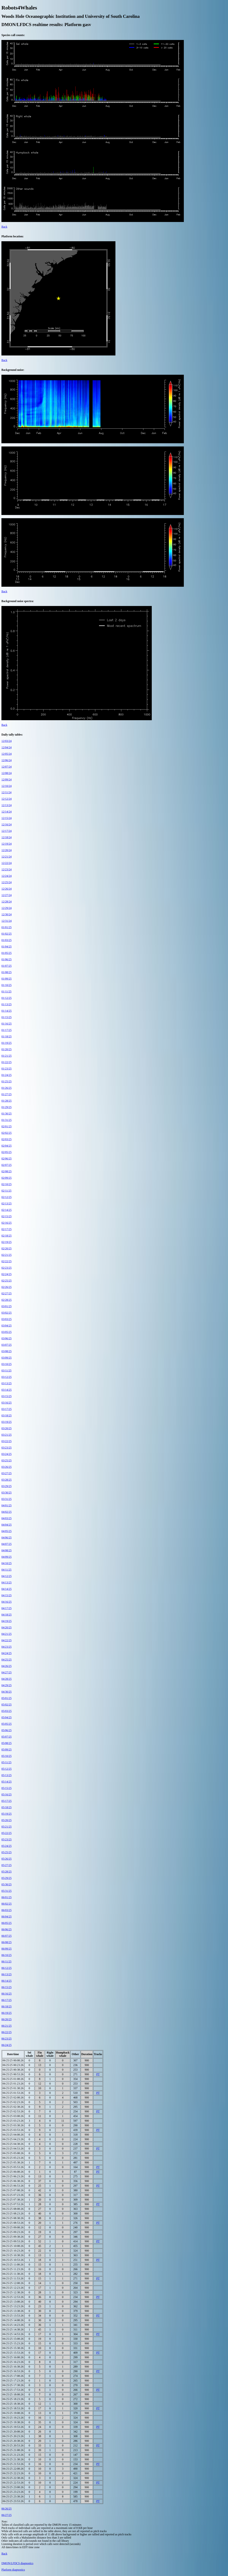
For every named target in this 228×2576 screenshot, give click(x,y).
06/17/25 (6, 2000)
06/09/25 (6, 1948)
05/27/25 (6, 1865)
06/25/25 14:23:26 (13, 2324)
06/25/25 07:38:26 (13, 2199)
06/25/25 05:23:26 (13, 2157)
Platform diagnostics (13, 2569)
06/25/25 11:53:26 (12, 2278)
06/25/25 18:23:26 (13, 2399)
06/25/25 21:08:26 (13, 2450)
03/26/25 (6, 1466)
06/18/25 (6, 2006)
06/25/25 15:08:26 (13, 2338)
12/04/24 (6, 747)
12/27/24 (6, 895)
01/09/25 (6, 978)
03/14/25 (6, 1389)
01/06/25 (6, 959)
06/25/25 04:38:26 (13, 2143)
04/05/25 (6, 1531)
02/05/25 (6, 1152)
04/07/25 (6, 1543)
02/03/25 (6, 1139)
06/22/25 (6, 2032)
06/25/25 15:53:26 (13, 2352)
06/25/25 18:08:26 (13, 2394)
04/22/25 (6, 1640)
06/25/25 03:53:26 (13, 2129)
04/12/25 (6, 1576)
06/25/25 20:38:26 (13, 2440)
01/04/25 (6, 946)
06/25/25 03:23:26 (13, 2120)
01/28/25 (6, 1100)
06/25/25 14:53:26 (13, 2334)
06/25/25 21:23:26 (13, 2454)
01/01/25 (6, 927)
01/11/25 (6, 991)
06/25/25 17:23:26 (13, 2380)
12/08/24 (6, 773)
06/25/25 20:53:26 (13, 2445)
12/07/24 (6, 766)
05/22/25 (6, 1833)
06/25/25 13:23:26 (13, 2306)
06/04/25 (6, 1916)
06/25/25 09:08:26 (13, 2227)
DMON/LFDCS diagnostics (17, 2563)
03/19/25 (6, 1421)
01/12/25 (6, 997)
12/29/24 (6, 908)
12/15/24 (6, 818)
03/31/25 (6, 1499)
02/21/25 (6, 1254)
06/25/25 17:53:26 (13, 2389)
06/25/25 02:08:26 (13, 2097)
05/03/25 (6, 1711)
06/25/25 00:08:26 (13, 2060)
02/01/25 (6, 1126)
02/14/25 (6, 1209)
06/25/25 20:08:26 (13, 2431)
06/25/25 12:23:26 (13, 2287)
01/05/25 (6, 952)
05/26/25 (6, 1858)
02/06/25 (6, 1158)
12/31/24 (6, 920)
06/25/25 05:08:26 (13, 2153)
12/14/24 (6, 811)
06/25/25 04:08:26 (13, 2134)
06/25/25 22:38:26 (13, 2477)
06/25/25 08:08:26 (13, 2208)
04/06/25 (6, 1537)
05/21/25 (6, 1826)
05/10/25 (6, 1755)
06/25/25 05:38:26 (13, 2162)
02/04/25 (6, 1145)
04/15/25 (6, 1595)
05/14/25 (6, 1781)
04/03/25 (6, 1518)
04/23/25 (6, 1646)
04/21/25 (6, 1633)
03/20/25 (6, 1428)
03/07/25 (6, 1344)
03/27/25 (6, 1473)
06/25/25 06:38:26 (13, 2181)
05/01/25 (6, 1698)
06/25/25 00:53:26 (13, 2074)
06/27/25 (6, 2515)
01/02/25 (6, 933)
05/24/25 (6, 1845)
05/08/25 (6, 1743)
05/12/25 (6, 1768)
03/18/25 (6, 1415)
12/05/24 (6, 753)
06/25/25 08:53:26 (13, 2222)
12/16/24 (6, 824)
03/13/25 (6, 1383)
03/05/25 (6, 1332)
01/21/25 (6, 1055)
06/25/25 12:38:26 (13, 2292)
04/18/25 (6, 1614)
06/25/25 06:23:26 (13, 2176)
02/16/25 (6, 1222)
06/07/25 (6, 1935)
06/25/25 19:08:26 (13, 2413)
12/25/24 (6, 882)
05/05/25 (6, 1723)
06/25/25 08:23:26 (13, 2213)
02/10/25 (6, 1184)
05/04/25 (6, 1717)
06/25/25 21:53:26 (13, 2464)
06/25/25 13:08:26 (13, 2301)
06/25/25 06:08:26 (13, 2171)
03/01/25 (6, 1306)
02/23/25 (6, 1267)
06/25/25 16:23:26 (13, 2361)
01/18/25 (6, 1036)
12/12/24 (6, 798)
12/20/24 (6, 850)
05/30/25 (6, 1884)
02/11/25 (6, 1190)
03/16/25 (6, 1402)
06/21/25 (6, 2025)
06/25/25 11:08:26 (12, 2264)
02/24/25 (6, 1274)
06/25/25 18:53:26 (13, 2408)
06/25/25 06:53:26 (13, 2185)
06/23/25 (6, 2038)
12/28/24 (6, 901)
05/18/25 (6, 1807)
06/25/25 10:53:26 (13, 2259)
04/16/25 (6, 1601)
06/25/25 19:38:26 (13, 2422)
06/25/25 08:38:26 (13, 2218)
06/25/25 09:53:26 (13, 2241)
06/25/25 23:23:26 (13, 2491)
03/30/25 (6, 1492)
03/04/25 (6, 1325)
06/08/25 (6, 1942)
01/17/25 (6, 1030)
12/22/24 (6, 863)
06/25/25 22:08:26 (13, 2468)
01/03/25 (6, 940)
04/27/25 (6, 1672)
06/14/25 (6, 1980)
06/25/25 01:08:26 (13, 2078)
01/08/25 (6, 972)
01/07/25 (6, 965)
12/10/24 (6, 785)
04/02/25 (6, 1511)
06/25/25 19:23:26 (13, 2417)
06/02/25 (6, 1903)
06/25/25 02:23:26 (13, 2102)
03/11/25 (6, 1370)
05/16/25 (6, 1794)
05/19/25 (6, 1813)
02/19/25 (6, 1242)
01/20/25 (6, 1049)
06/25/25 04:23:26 (13, 2139)
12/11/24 (6, 792)
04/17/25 (6, 1608)
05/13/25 (6, 1775)
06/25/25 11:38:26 (12, 2273)
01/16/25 (6, 1023)
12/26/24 (6, 888)
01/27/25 (6, 1094)
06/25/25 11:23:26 (12, 2269)
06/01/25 (6, 1897)
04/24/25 (6, 1653)
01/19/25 (6, 1042)
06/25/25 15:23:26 (13, 2343)
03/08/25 (6, 1351)
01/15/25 (6, 1017)
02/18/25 (6, 1235)
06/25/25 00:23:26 (13, 2065)
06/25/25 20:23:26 (13, 2436)
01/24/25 (6, 1075)
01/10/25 (6, 985)
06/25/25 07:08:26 (13, 2190)
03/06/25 (6, 1338)
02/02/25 (6, 1132)
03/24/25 (6, 1454)
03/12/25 (6, 1376)
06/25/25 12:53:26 (13, 2297)
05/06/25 (6, 1730)
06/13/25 (6, 1974)
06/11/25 (6, 1961)
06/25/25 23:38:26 (13, 2496)
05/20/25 (6, 1820)
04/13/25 (6, 1582)
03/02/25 (6, 1312)
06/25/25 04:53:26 (13, 2148)
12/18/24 (6, 837)
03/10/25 (6, 1364)
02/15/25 (6, 1216)
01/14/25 (6, 1010)
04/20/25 (6, 1627)
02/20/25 (6, 1248)
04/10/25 (6, 1563)
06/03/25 (6, 1910)
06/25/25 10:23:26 (13, 2250)
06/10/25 (6, 1955)
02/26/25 (6, 1287)
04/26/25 (6, 1666)
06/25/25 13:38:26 (13, 2310)
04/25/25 (6, 1659)
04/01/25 (6, 1505)
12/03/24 (6, 741)
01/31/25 (6, 1120)
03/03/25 (6, 1319)
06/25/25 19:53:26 (13, 2426)
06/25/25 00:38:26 (13, 2069)
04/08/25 (6, 1550)
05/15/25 (6, 1788)
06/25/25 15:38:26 (13, 2348)
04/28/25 (6, 1678)
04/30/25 (6, 1691)
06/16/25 (6, 1993)
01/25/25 (6, 1081)
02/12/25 (6, 1197)
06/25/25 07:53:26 (13, 2204)
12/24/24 (6, 875)
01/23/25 (6, 1068)
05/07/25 (6, 1736)
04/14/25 (6, 1588)
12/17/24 (6, 830)
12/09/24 (6, 779)
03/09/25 (6, 1357)
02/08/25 (6, 1171)
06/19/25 (6, 2012)
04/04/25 (6, 1524)
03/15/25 (6, 1396)
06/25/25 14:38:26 (13, 2329)
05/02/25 (6, 1704)
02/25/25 (6, 1280)
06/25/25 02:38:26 (13, 2106)
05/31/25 (6, 1890)
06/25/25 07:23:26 (13, 2194)
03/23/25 (6, 1447)
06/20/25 (6, 2019)
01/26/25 (6, 1087)
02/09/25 (6, 1177)
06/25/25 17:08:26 (13, 2375)
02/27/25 (6, 1293)
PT (98, 2074)
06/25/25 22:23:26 (13, 2473)
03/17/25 (6, 1409)
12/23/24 (6, 869)
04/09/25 (6, 1556)
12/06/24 (6, 760)
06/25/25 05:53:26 (13, 2167)
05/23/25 (6, 1839)
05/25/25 (6, 1852)
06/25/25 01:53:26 (13, 2092)
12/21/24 (6, 856)
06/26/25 (6, 2508)
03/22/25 (6, 1441)
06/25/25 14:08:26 (13, 2320)
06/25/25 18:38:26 (13, 2403)
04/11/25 (6, 1569)
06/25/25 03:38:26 (13, 2125)
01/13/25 (6, 1004)
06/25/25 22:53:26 (13, 2482)
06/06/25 (6, 1929)
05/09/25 (6, 1749)
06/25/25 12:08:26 (13, 2283)
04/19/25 (6, 1621)
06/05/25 (6, 1923)
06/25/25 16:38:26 (13, 2366)
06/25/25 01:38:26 (13, 2088)
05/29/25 (6, 1878)
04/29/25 (6, 1685)
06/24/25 (6, 2045)
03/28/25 (6, 1479)
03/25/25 (6, 1460)
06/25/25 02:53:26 (13, 2111)
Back (4, 226)
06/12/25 (6, 1967)
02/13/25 (6, 1203)
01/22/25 (6, 1062)
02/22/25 (6, 1261)
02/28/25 (6, 1299)
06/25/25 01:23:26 (13, 2083)
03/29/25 (6, 1486)
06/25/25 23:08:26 (13, 2487)
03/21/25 (6, 1434)
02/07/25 (6, 1164)
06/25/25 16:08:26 (13, 2357)
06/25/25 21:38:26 (13, 2459)
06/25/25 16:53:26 (13, 2371)
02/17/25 (6, 1229)
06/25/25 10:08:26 (13, 2245)
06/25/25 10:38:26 (13, 2255)
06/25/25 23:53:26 (13, 2501)
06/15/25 (6, 1987)
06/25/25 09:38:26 (13, 2236)
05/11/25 (6, 1762)
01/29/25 (6, 1107)
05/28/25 (6, 1871)
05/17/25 (6, 1800)
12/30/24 (6, 914)
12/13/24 (6, 805)
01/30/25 (6, 1113)
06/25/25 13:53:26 (13, 2315)
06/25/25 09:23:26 (13, 2232)
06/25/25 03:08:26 (13, 2116)
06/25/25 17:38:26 (13, 2385)
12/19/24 (6, 843)
